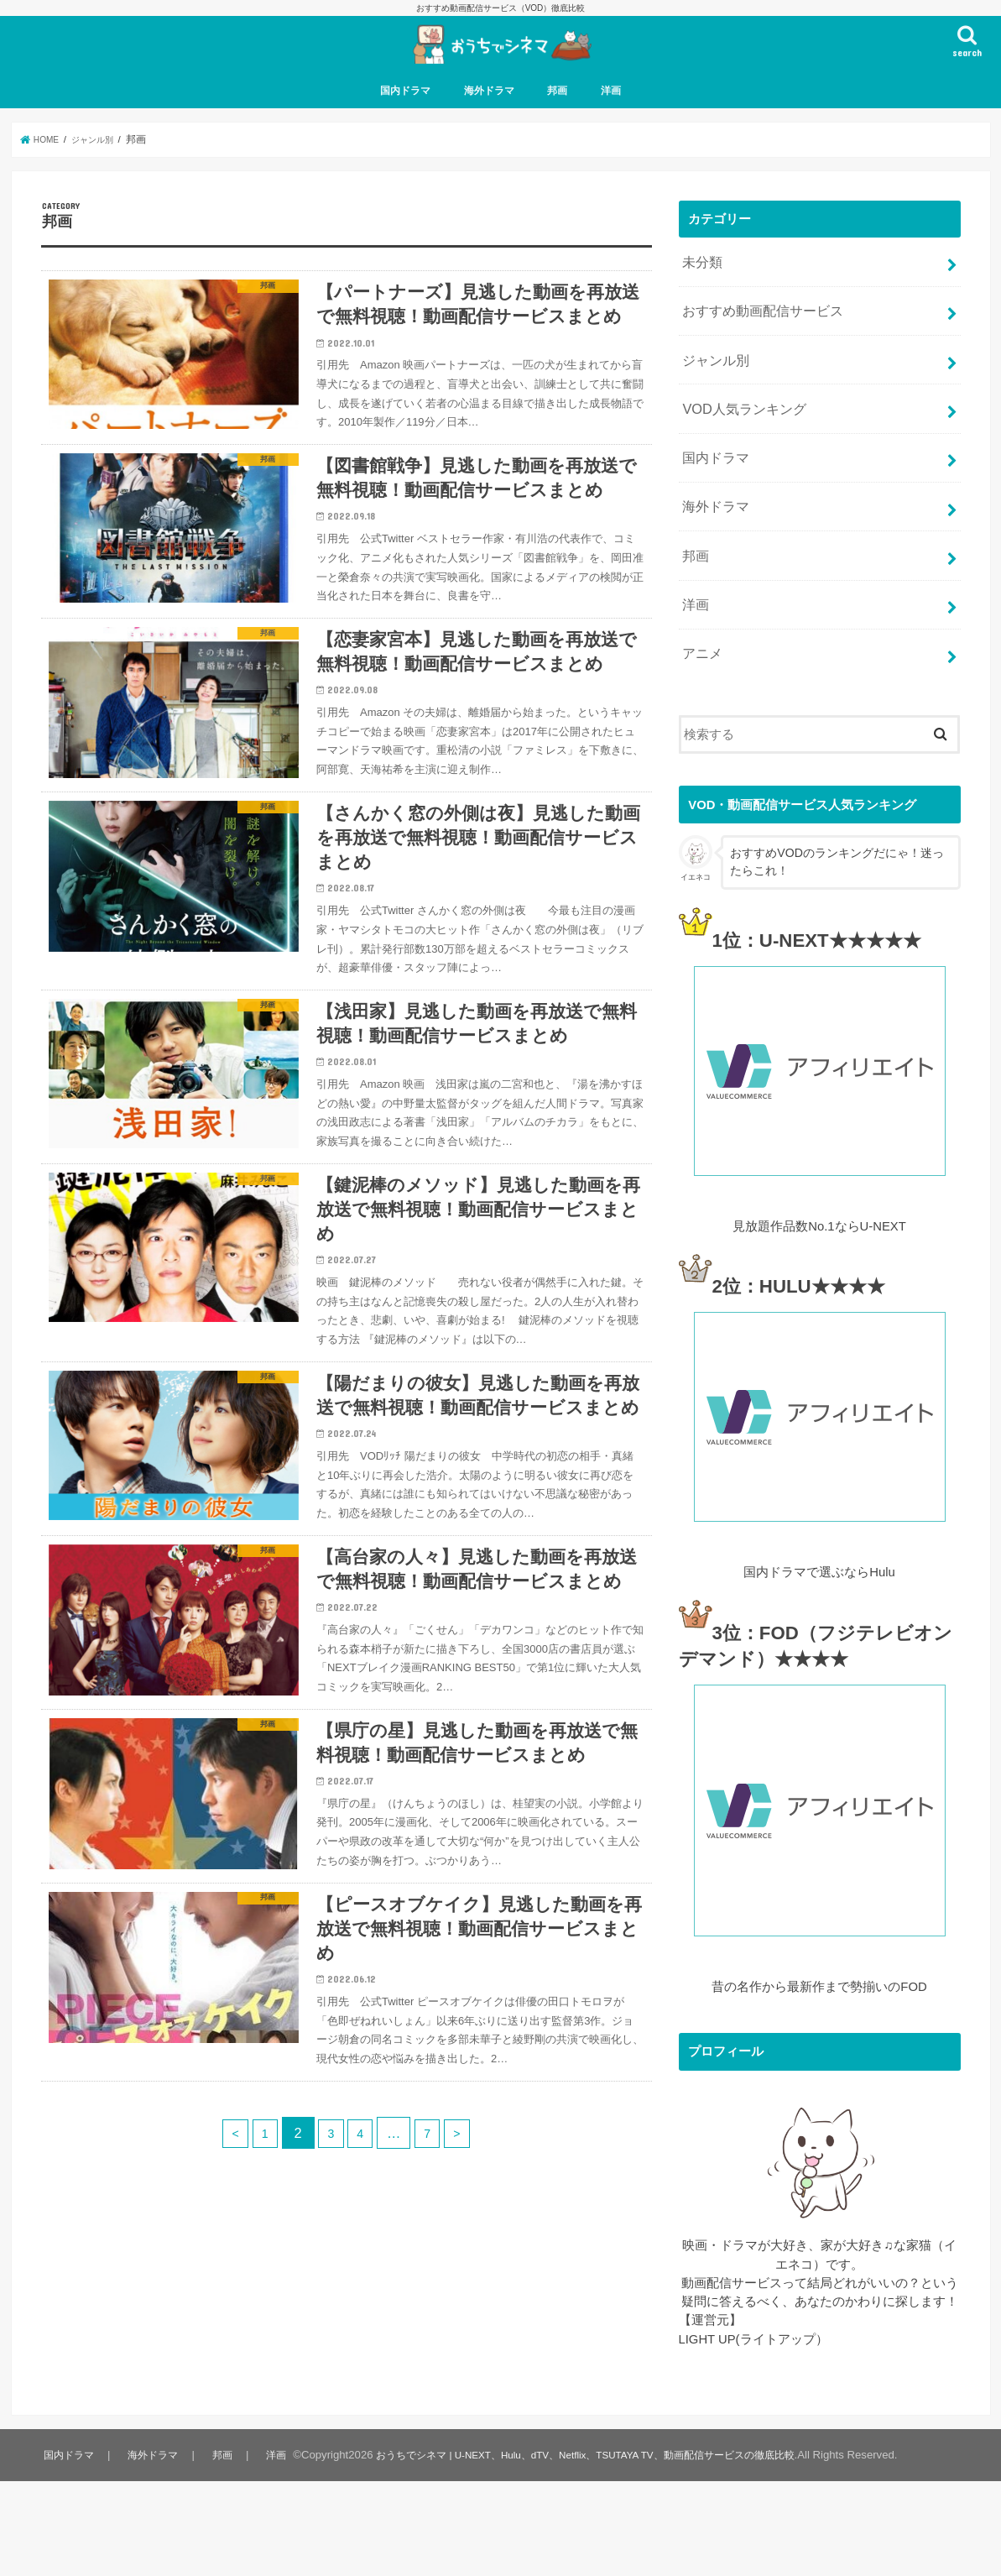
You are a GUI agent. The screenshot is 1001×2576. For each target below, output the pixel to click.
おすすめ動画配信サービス (757, 339)
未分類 (701, 294)
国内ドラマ (405, 126)
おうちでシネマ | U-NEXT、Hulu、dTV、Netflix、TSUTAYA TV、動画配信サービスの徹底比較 (596, 2549)
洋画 (611, 126)
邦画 (557, 126)
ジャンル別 (713, 383)
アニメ (701, 649)
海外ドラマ (489, 126)
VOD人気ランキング (739, 428)
